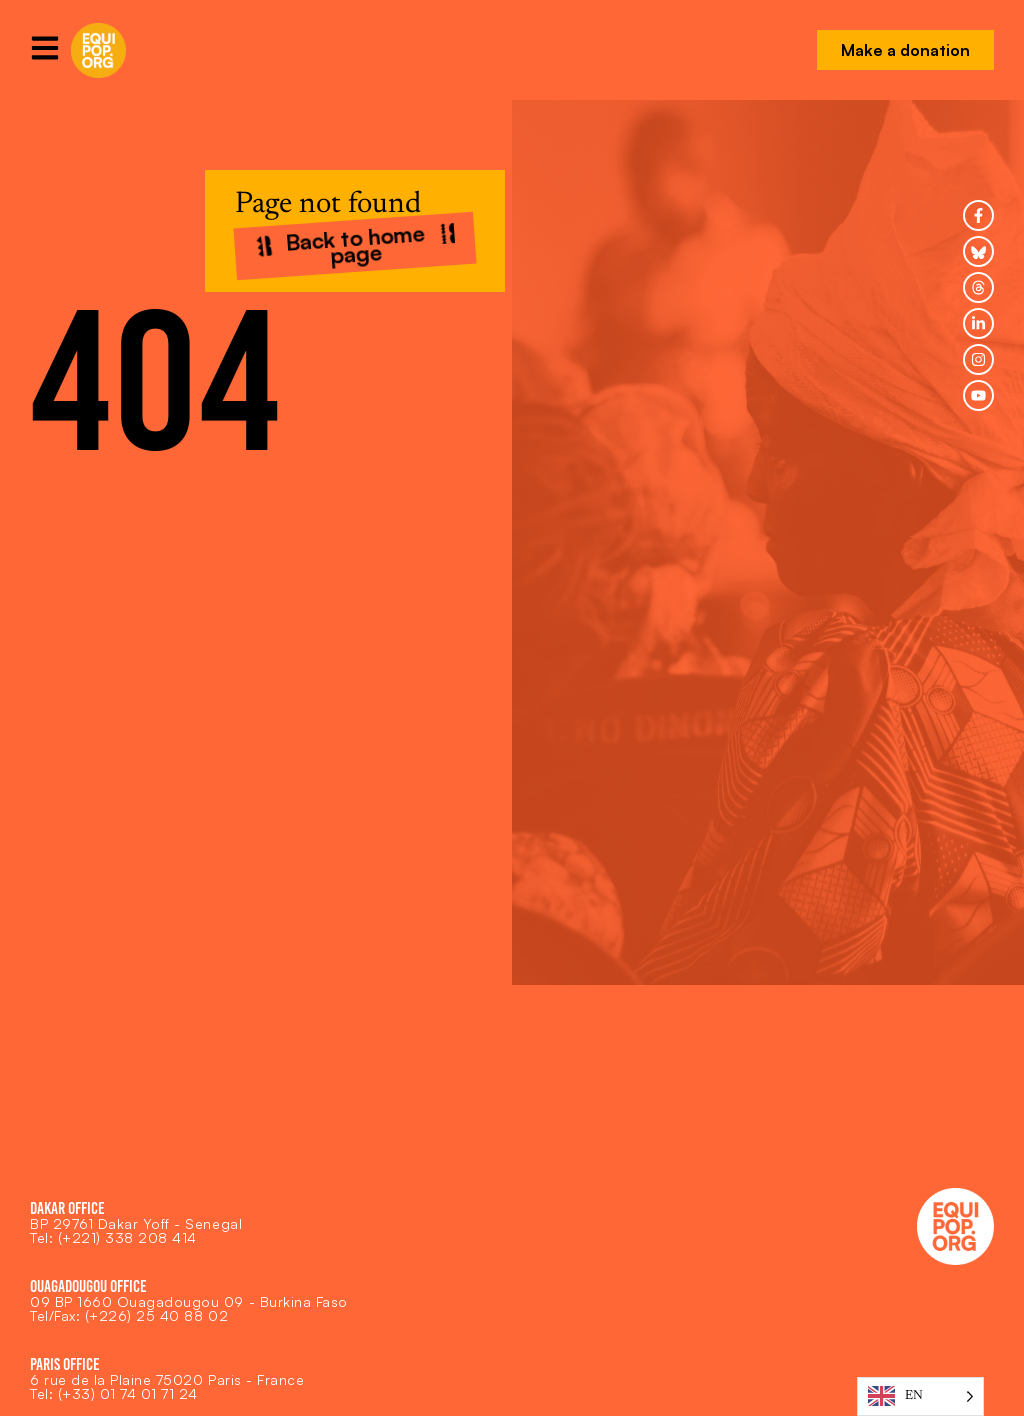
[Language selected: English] (920, 1396)
